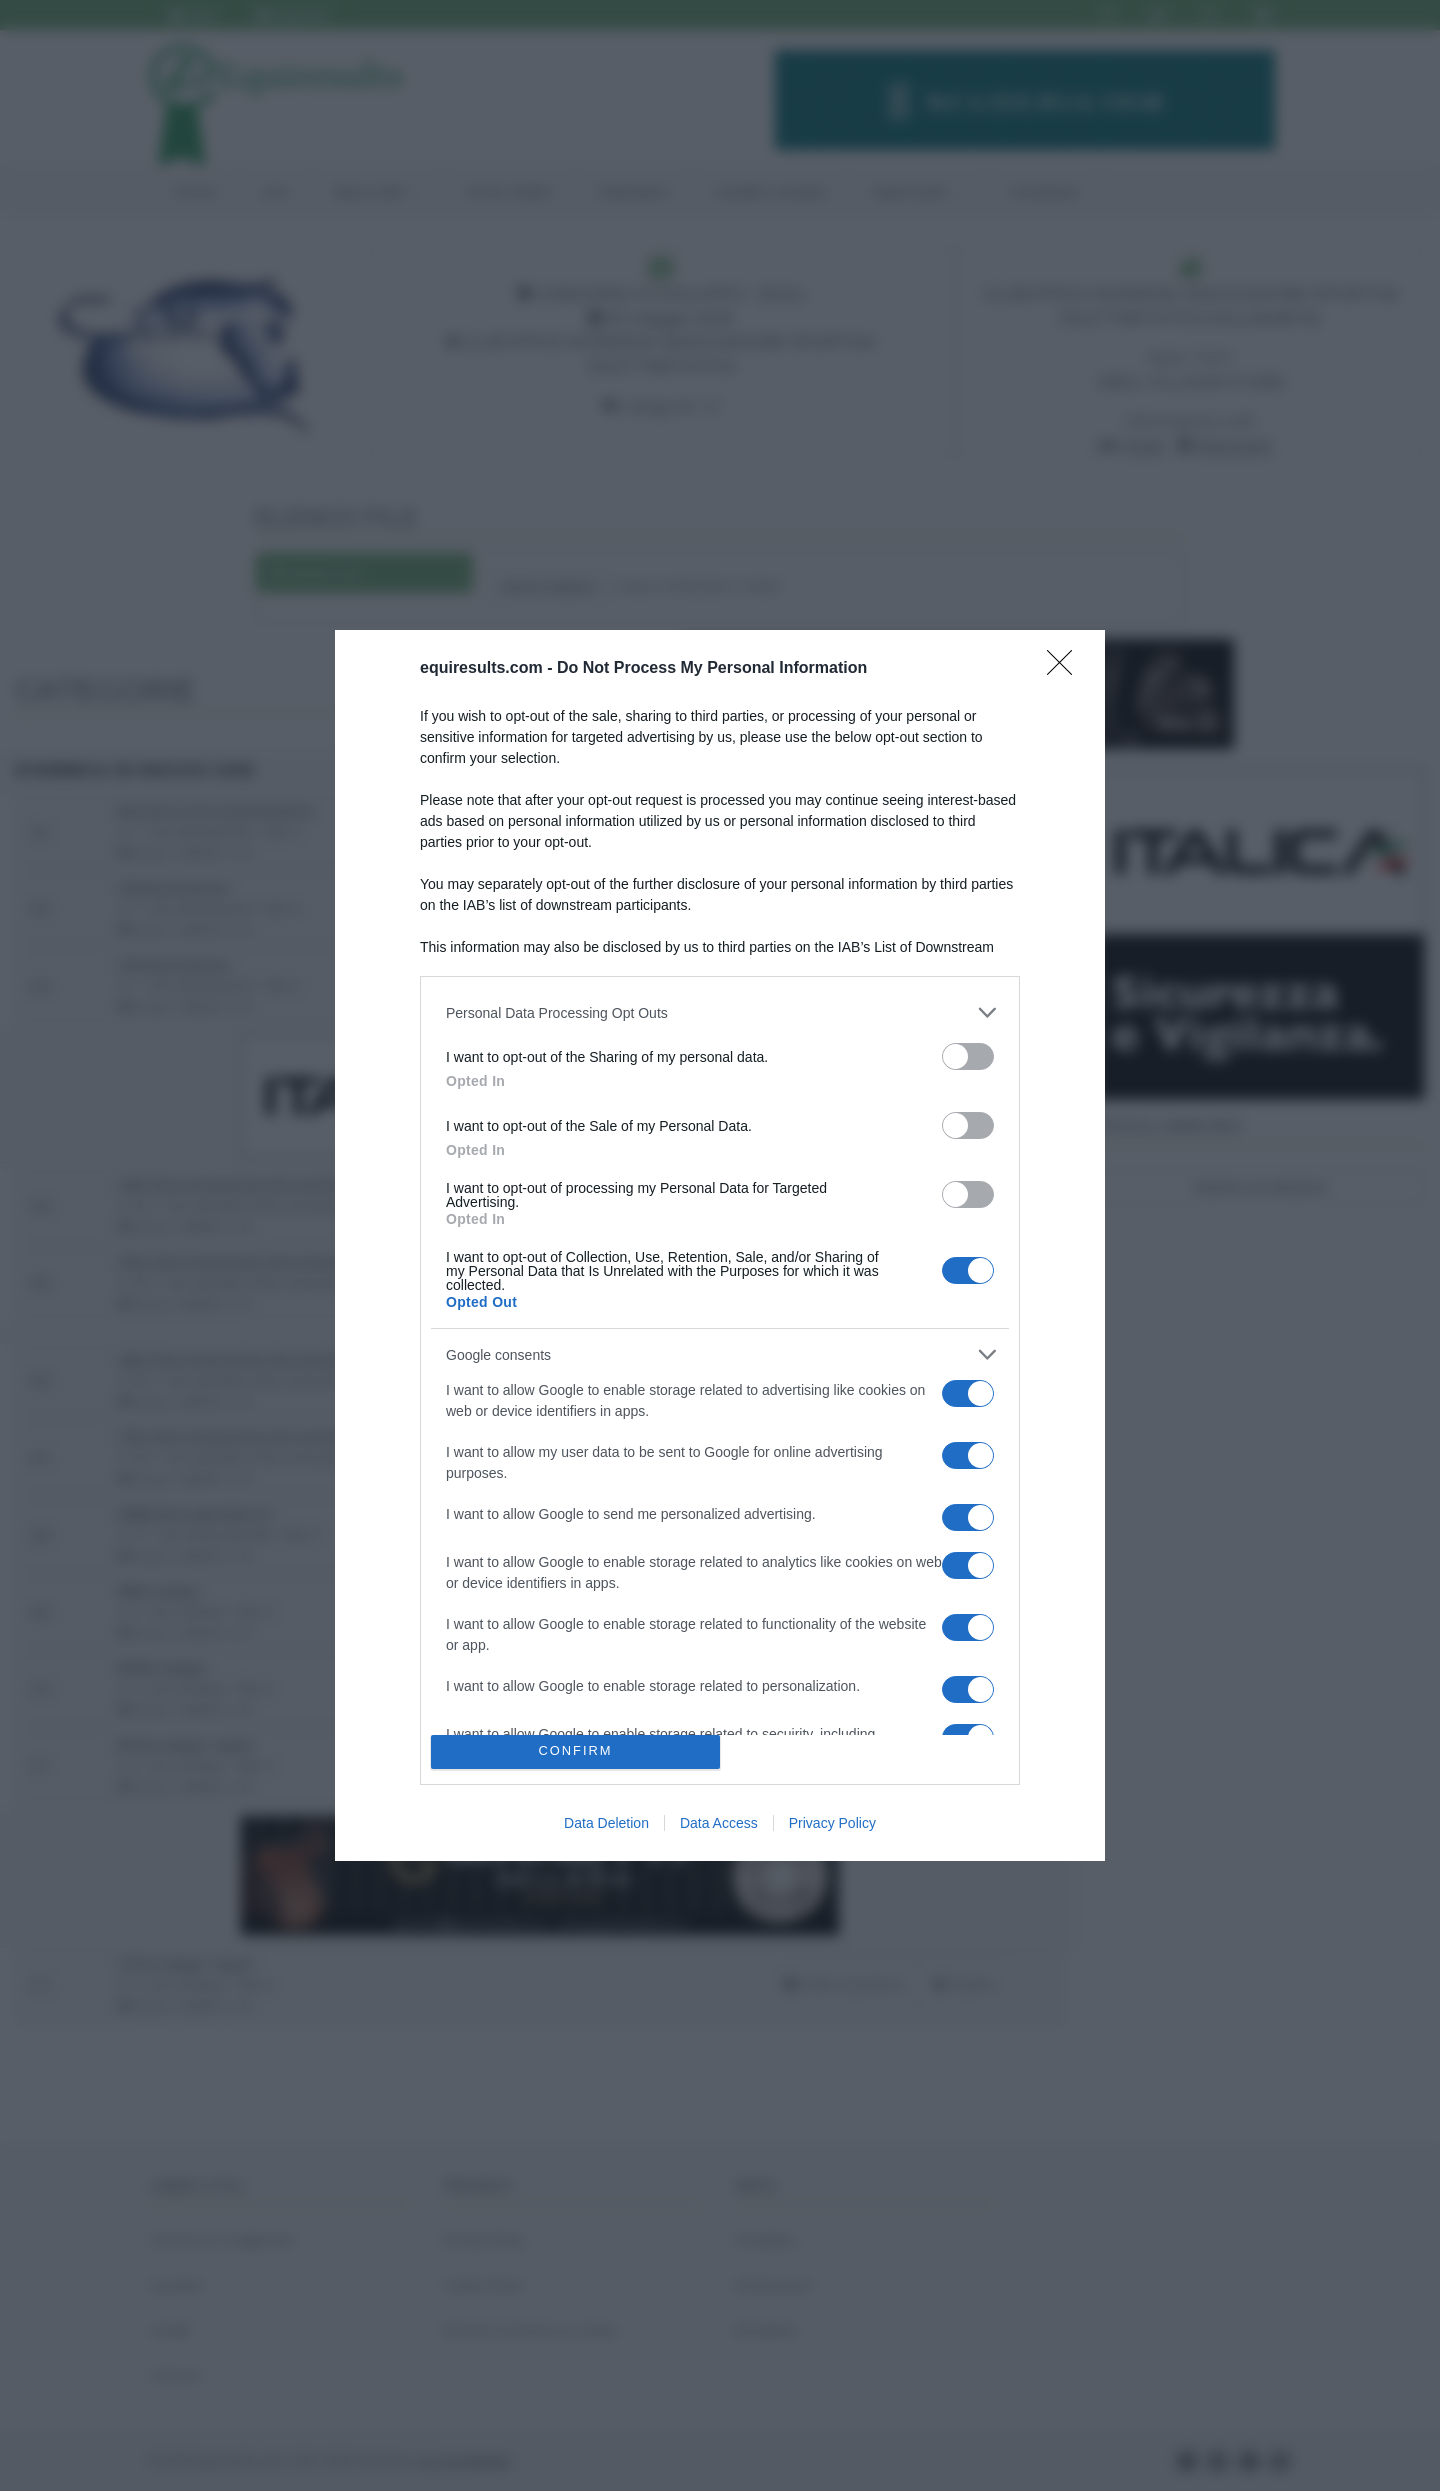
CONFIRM (575, 1751)
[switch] (968, 1056)
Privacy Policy (832, 1823)
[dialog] (720, 1245)
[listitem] (720, 1012)
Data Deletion (606, 1823)
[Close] (1066, 669)
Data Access (719, 1823)
